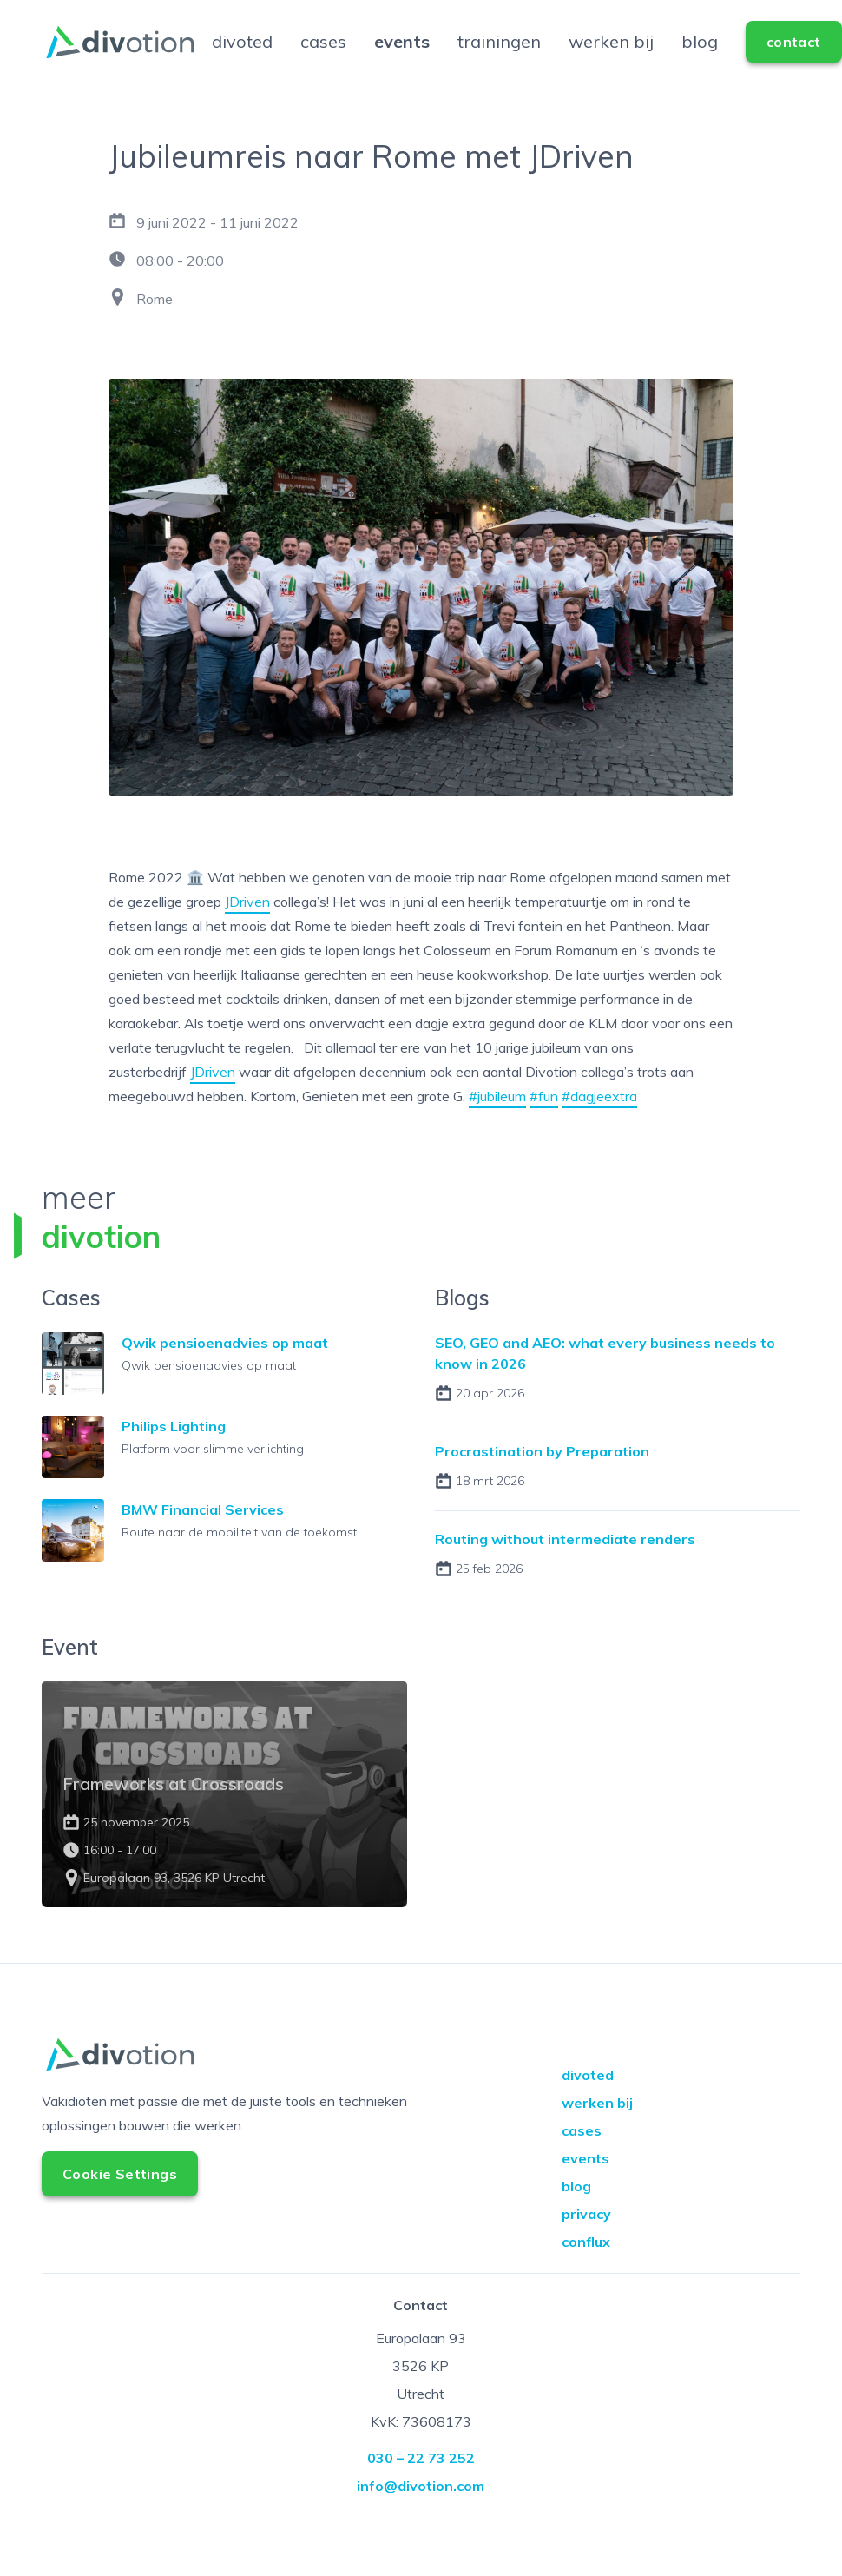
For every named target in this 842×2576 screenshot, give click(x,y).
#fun (544, 1124)
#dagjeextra (599, 1124)
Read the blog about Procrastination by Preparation (617, 1494)
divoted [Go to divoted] (242, 55)
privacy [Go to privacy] (586, 2241)
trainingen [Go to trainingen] (499, 55)
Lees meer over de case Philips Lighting (224, 1474)
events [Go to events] (402, 55)
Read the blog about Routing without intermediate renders (617, 1582)
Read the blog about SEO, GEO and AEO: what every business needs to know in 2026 (617, 1405)
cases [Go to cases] (323, 55)
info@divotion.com (420, 2513)
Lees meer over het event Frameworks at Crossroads (224, 1822)
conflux (586, 2269)
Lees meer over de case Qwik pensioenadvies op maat (224, 1396)
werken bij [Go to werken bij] (611, 55)
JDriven (247, 929)
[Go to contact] (794, 55)
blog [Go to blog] (699, 55)
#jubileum (497, 1124)
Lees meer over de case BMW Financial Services (224, 1552)
